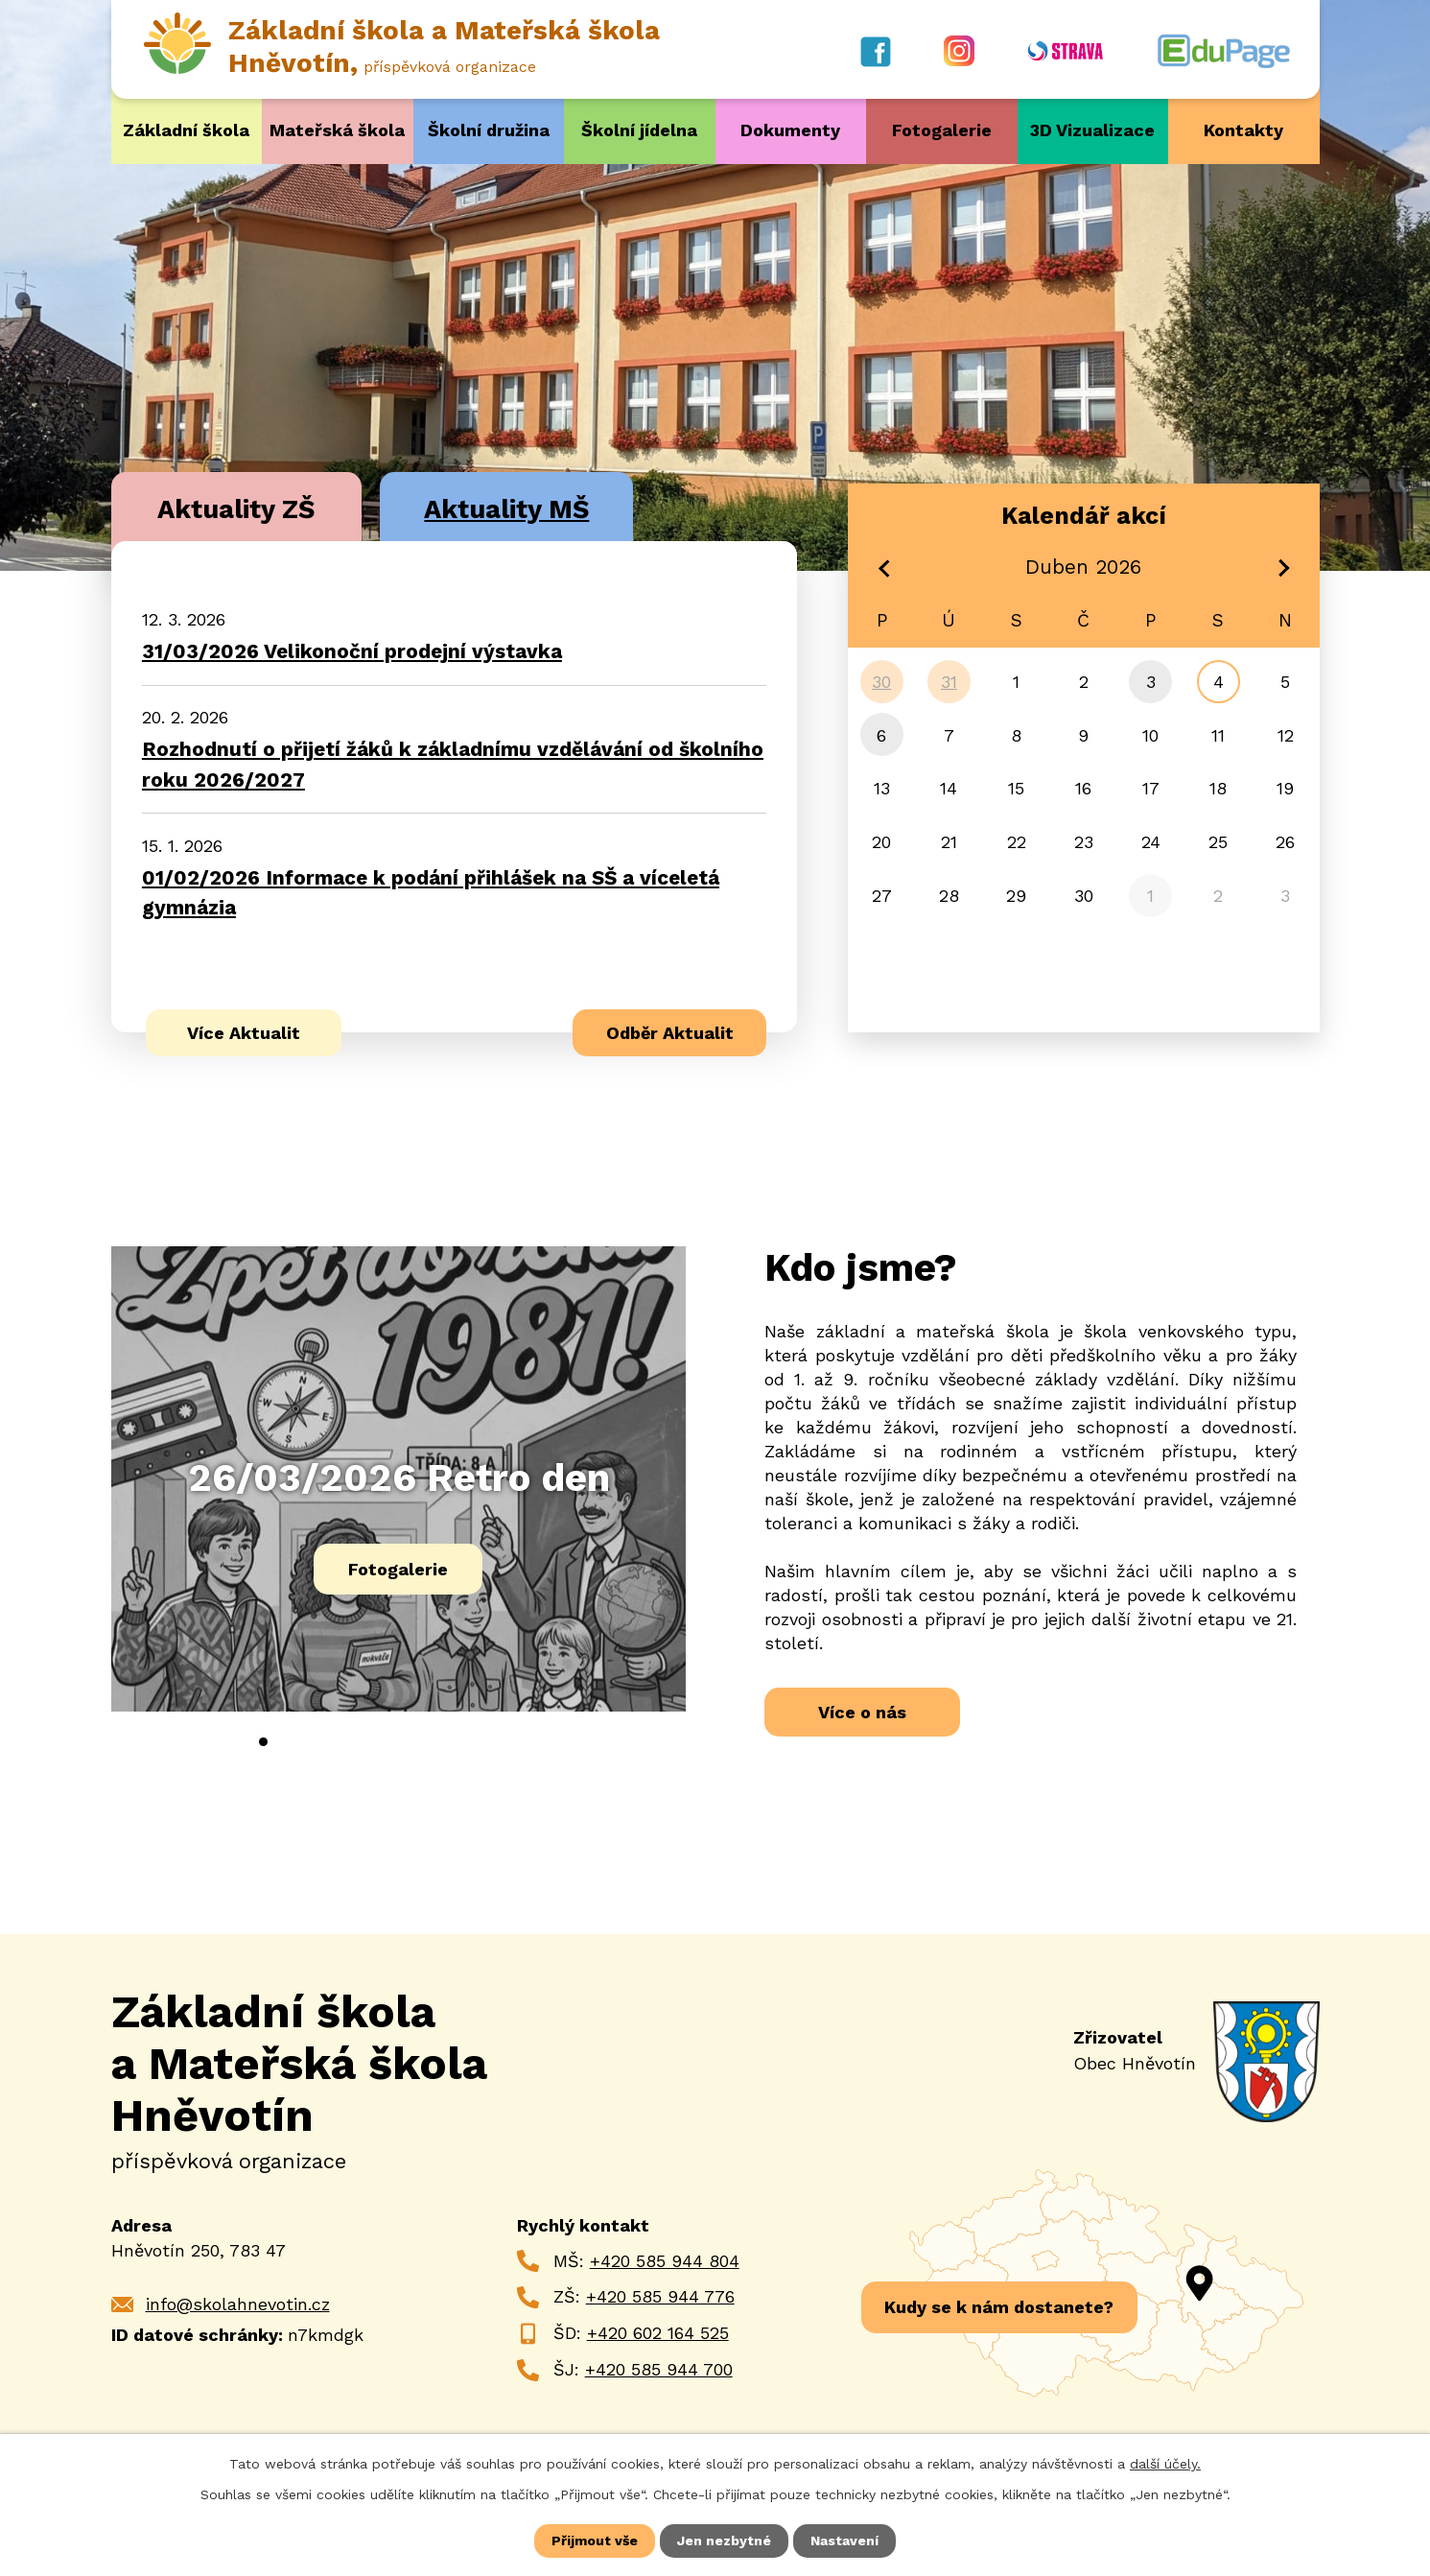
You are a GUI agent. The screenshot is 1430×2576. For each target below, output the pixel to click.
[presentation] (213, 1750)
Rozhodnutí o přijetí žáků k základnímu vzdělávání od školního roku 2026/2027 (452, 764)
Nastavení (844, 2540)
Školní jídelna (639, 130)
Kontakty (1243, 130)
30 (881, 682)
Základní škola (186, 130)
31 (949, 682)
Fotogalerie (942, 130)
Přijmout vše (594, 2540)
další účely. (1165, 2463)
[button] (263, 1741)
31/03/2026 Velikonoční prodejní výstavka (352, 651)
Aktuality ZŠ (236, 509)
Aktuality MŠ (506, 509)
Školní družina (489, 130)
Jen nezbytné (724, 2540)
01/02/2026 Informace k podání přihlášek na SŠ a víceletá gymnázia (430, 892)
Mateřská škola (337, 130)
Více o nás (862, 1712)
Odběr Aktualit (670, 1033)
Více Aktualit (243, 1033)
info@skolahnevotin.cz (238, 2304)
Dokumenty (790, 130)
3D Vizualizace (1092, 130)
